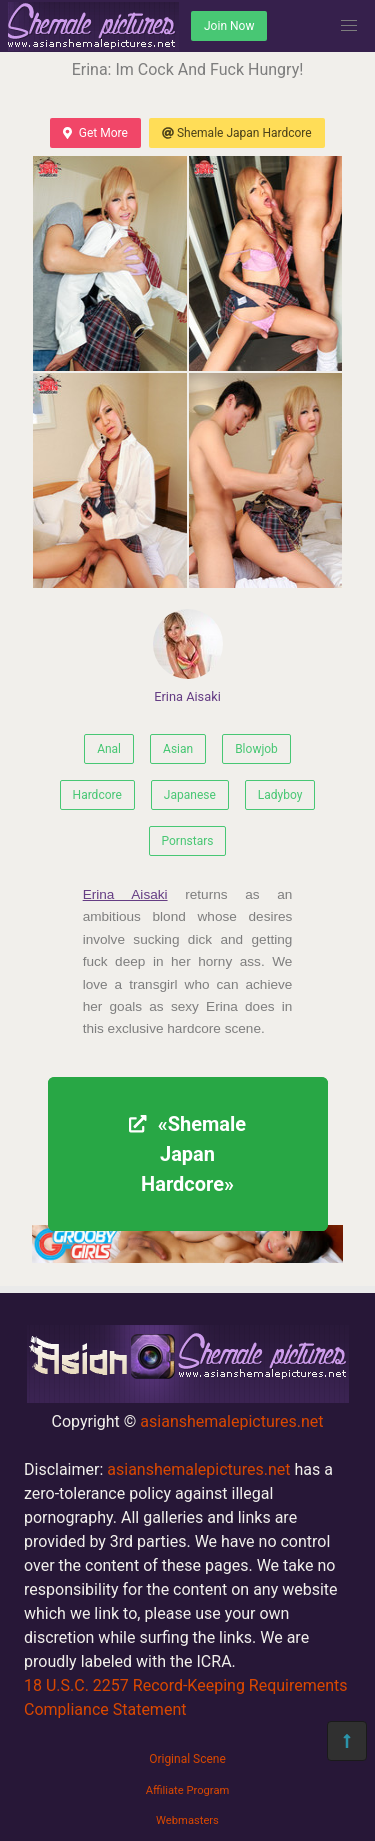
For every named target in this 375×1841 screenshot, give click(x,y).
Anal (109, 749)
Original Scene (187, 1759)
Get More (95, 133)
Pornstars (188, 841)
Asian (178, 749)
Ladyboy (280, 795)
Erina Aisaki (188, 656)
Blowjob (256, 749)
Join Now (229, 26)
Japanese (190, 795)
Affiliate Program (188, 1790)
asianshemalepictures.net (231, 1421)
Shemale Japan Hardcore (237, 133)
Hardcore (97, 795)
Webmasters (187, 1820)
